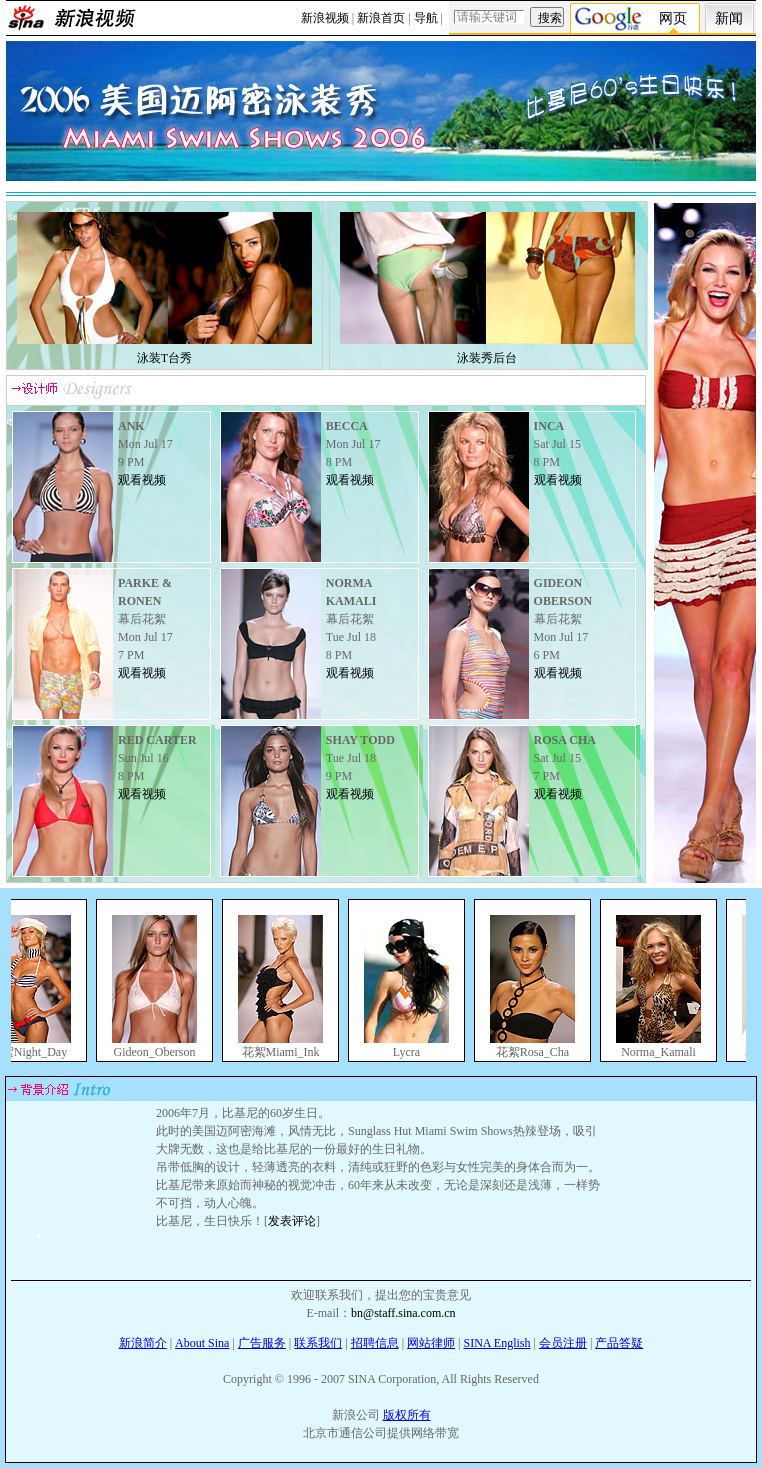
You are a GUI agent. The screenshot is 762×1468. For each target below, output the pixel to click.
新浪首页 (381, 18)
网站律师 (431, 1343)
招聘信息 (375, 1343)
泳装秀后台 (487, 358)
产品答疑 (619, 1343)
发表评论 (292, 1221)
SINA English (496, 1343)
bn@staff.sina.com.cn (403, 1313)
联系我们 (318, 1343)
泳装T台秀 (164, 358)
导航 (426, 18)
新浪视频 (325, 18)
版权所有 (407, 1415)
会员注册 (563, 1343)
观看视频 (142, 480)
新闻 (729, 18)
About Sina (202, 1343)
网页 (673, 18)
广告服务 (262, 1343)
